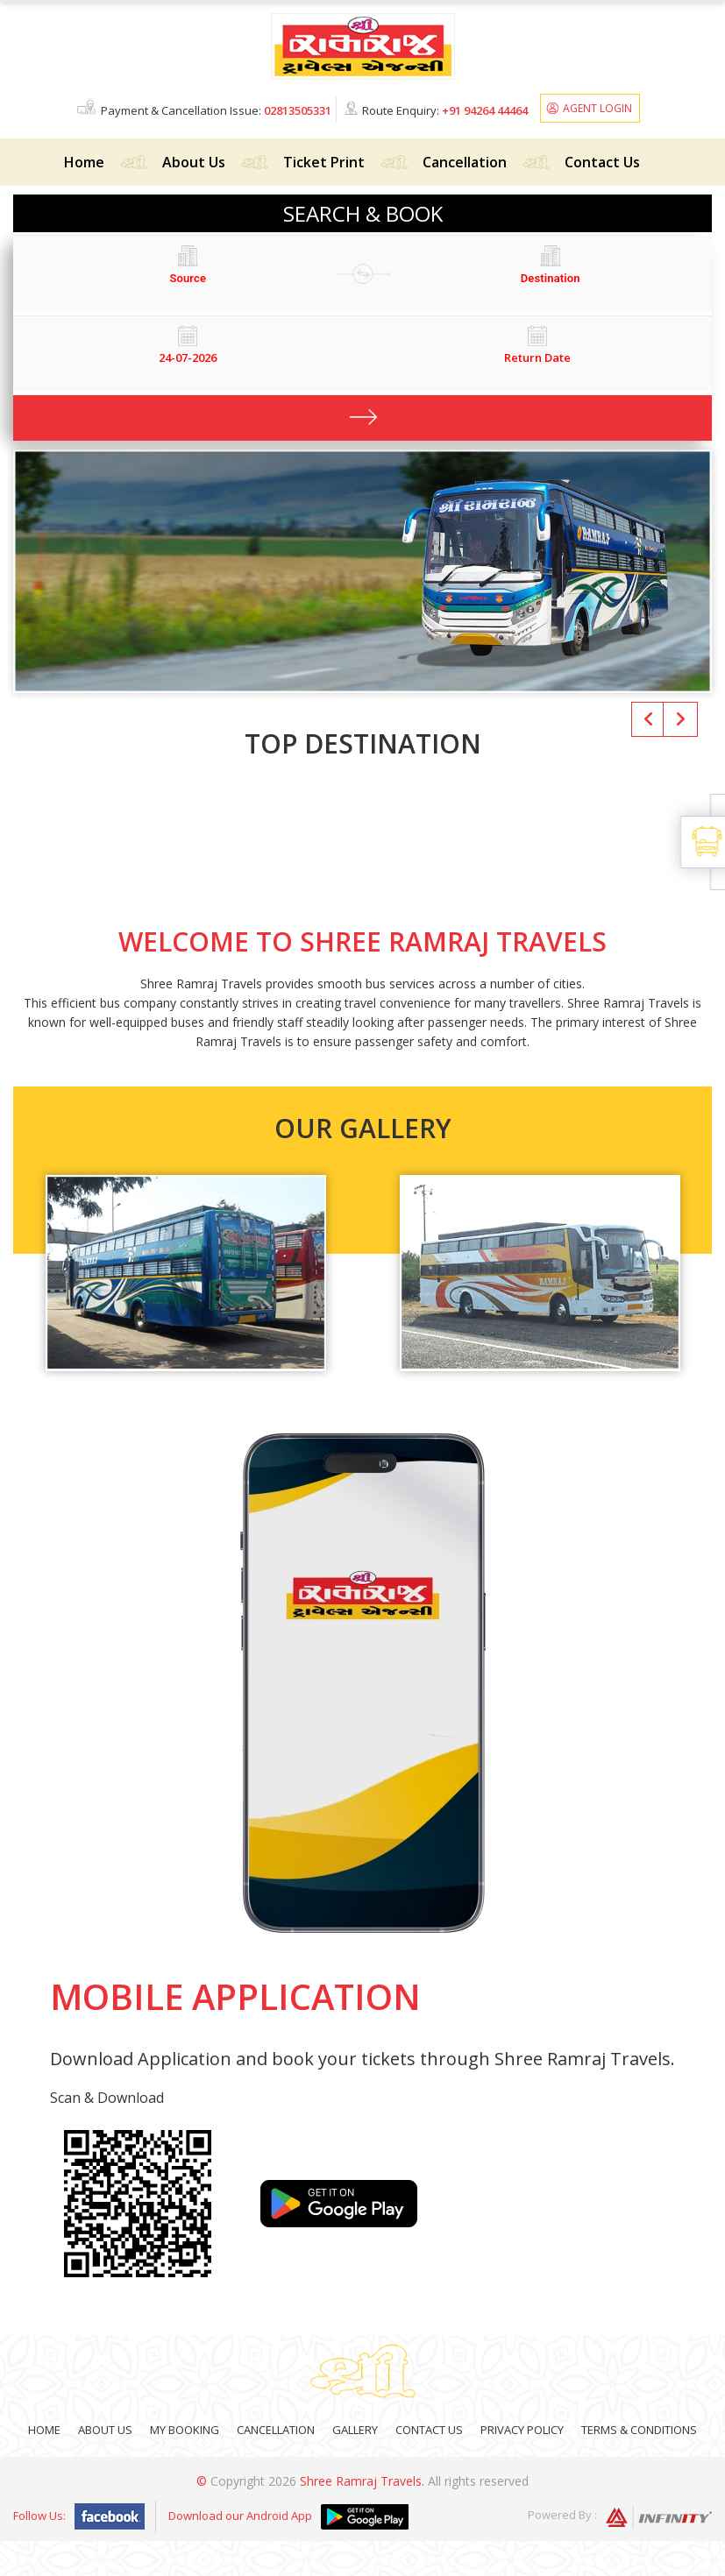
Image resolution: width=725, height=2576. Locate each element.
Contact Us (602, 162)
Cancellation (465, 162)
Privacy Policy (522, 2430)
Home (84, 162)
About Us (193, 162)
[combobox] (188, 278)
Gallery (355, 2430)
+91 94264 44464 (485, 110)
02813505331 (297, 110)
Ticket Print (324, 162)
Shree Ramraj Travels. (362, 2481)
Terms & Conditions (639, 2430)
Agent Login (597, 108)
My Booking (184, 2430)
